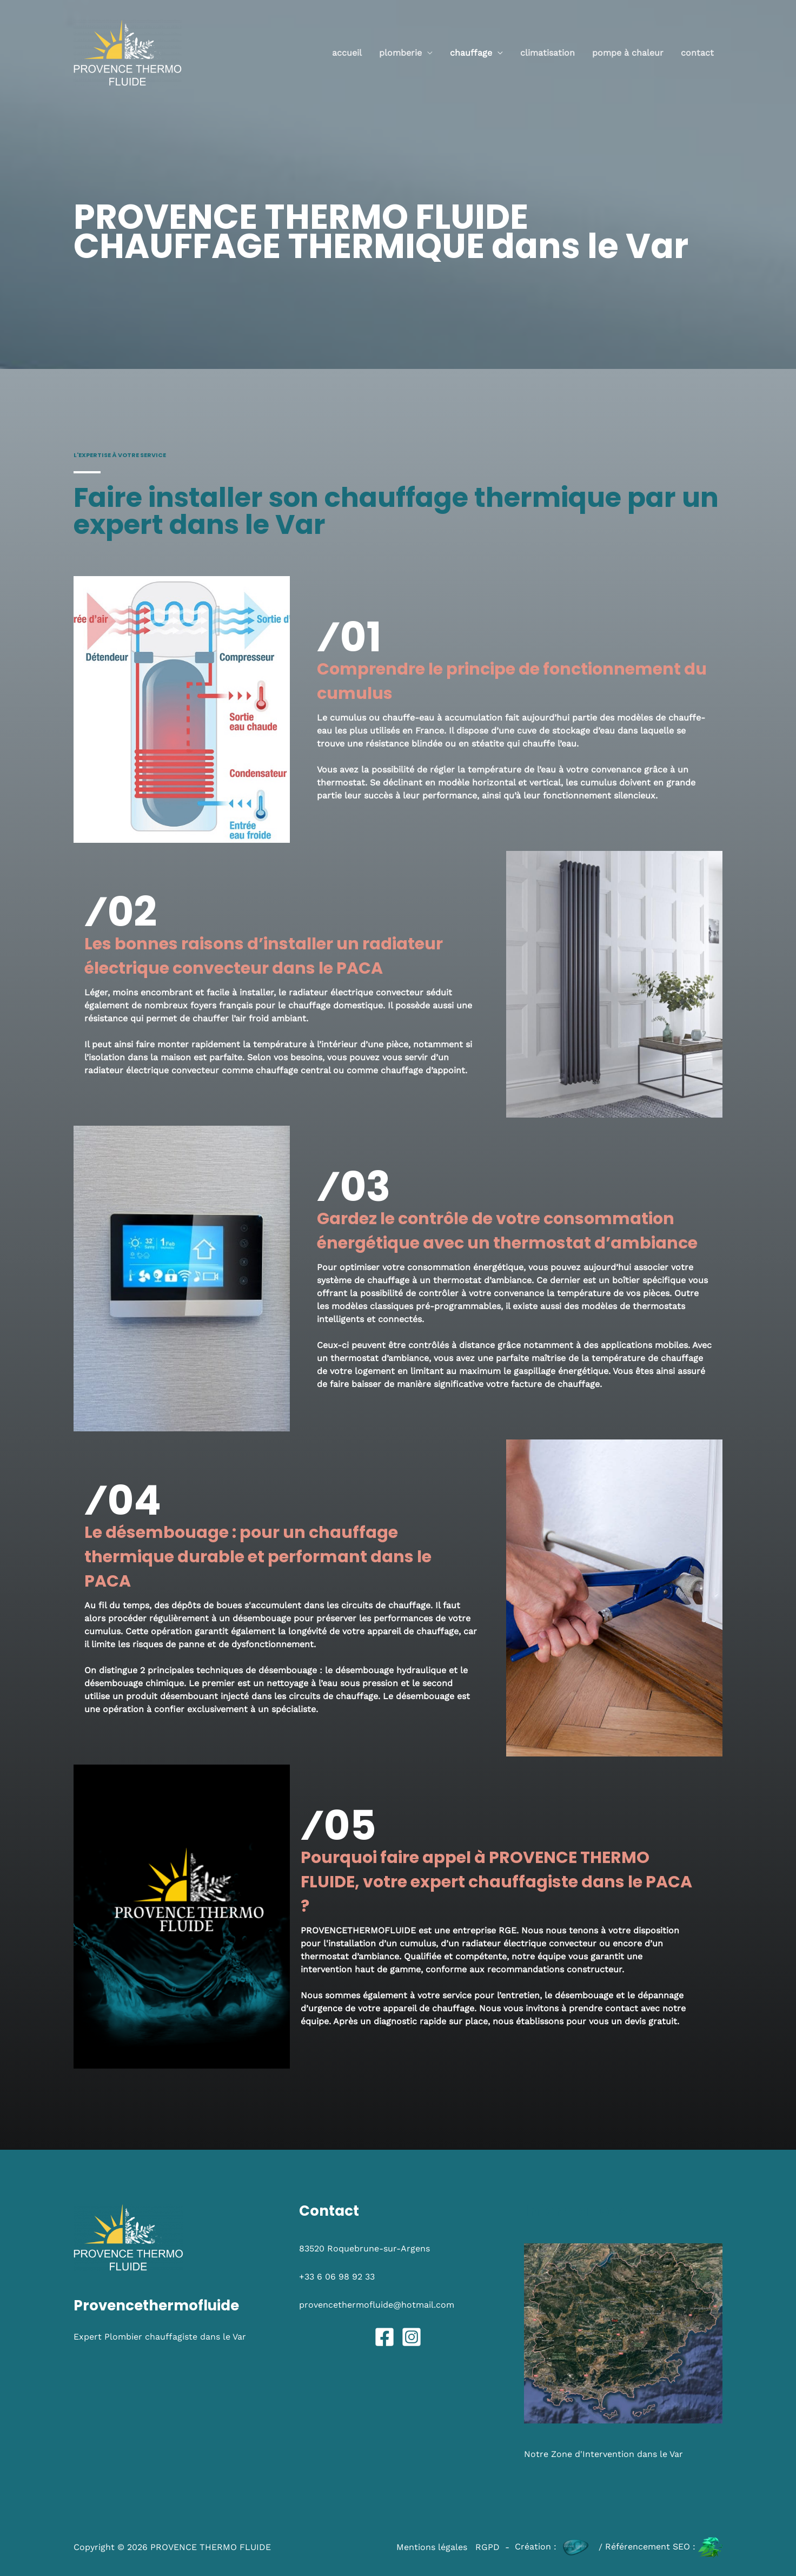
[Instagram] (411, 2337)
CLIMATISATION (547, 53)
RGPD (487, 2546)
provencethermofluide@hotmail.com (376, 2305)
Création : (555, 2546)
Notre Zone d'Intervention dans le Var (603, 2454)
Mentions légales (431, 2546)
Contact (697, 53)
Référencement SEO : (663, 2546)
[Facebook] (384, 2337)
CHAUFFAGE (471, 53)
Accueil (347, 53)
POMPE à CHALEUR (628, 53)
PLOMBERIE (400, 53)
